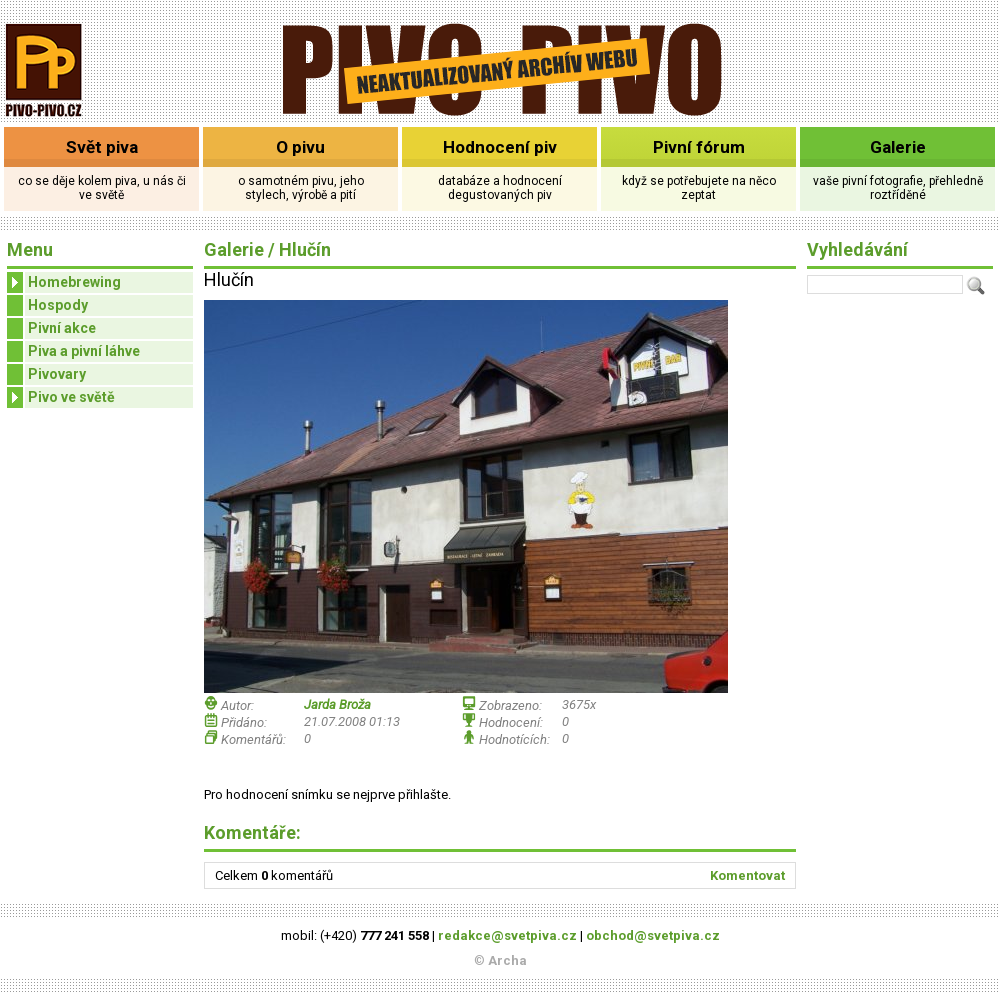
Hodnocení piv (500, 147)
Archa (507, 960)
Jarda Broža (337, 704)
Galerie (898, 147)
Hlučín (305, 249)
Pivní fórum (699, 147)
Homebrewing (64, 282)
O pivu (300, 147)
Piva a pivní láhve (84, 351)
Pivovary (57, 374)
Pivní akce (62, 328)
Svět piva (102, 147)
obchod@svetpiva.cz (653, 935)
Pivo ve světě (61, 397)
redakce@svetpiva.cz (507, 935)
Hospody (58, 305)
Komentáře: (252, 832)
